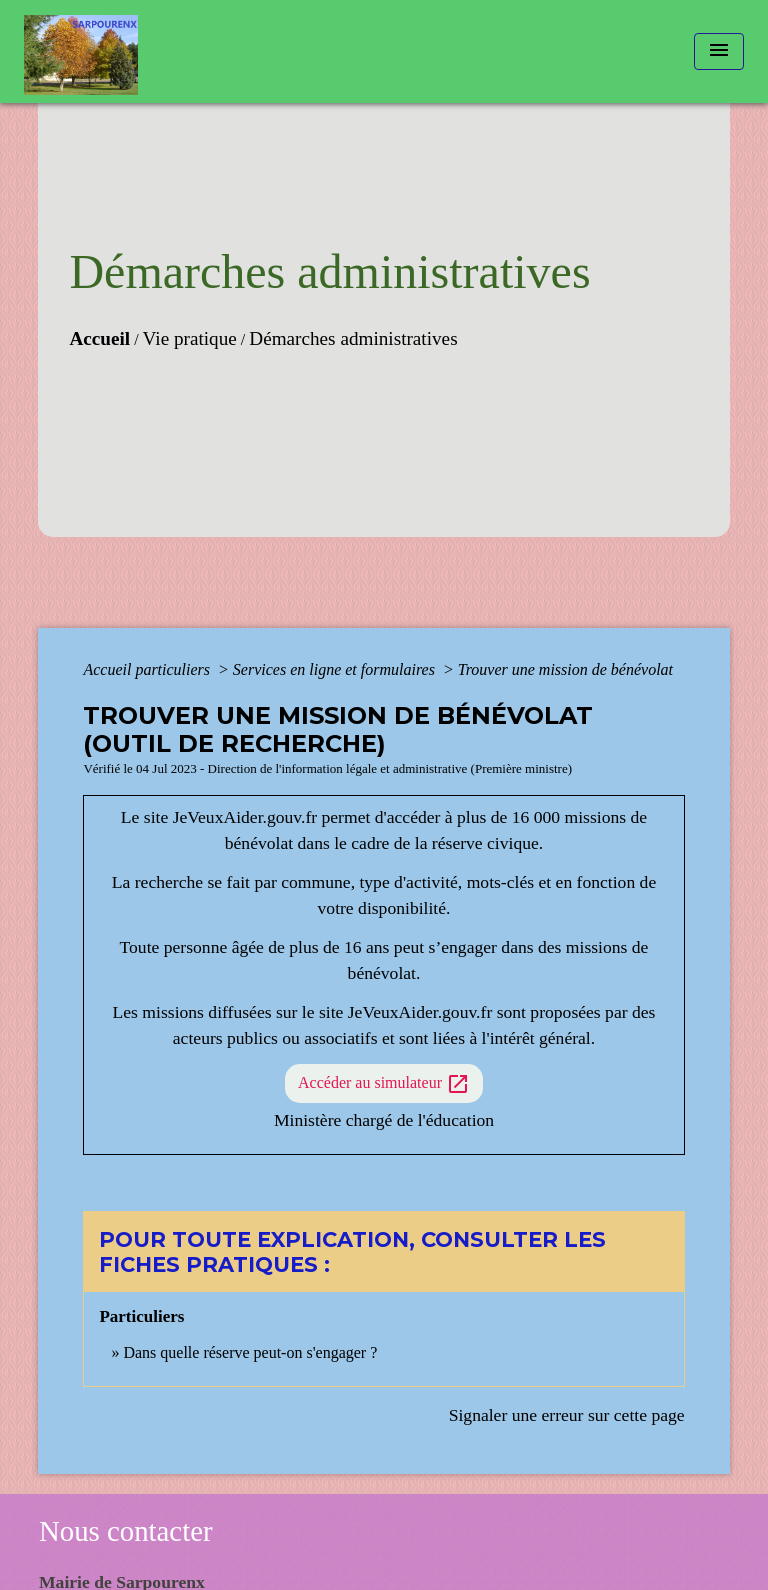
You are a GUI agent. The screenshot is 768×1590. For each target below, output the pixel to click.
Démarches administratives (353, 338)
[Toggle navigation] (719, 51)
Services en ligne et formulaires (336, 669)
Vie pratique (190, 338)
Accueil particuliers (148, 669)
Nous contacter (126, 1531)
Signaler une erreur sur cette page (567, 1415)
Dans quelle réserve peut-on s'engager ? (250, 1352)
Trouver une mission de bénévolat (565, 669)
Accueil (99, 338)
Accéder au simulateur (384, 1084)
